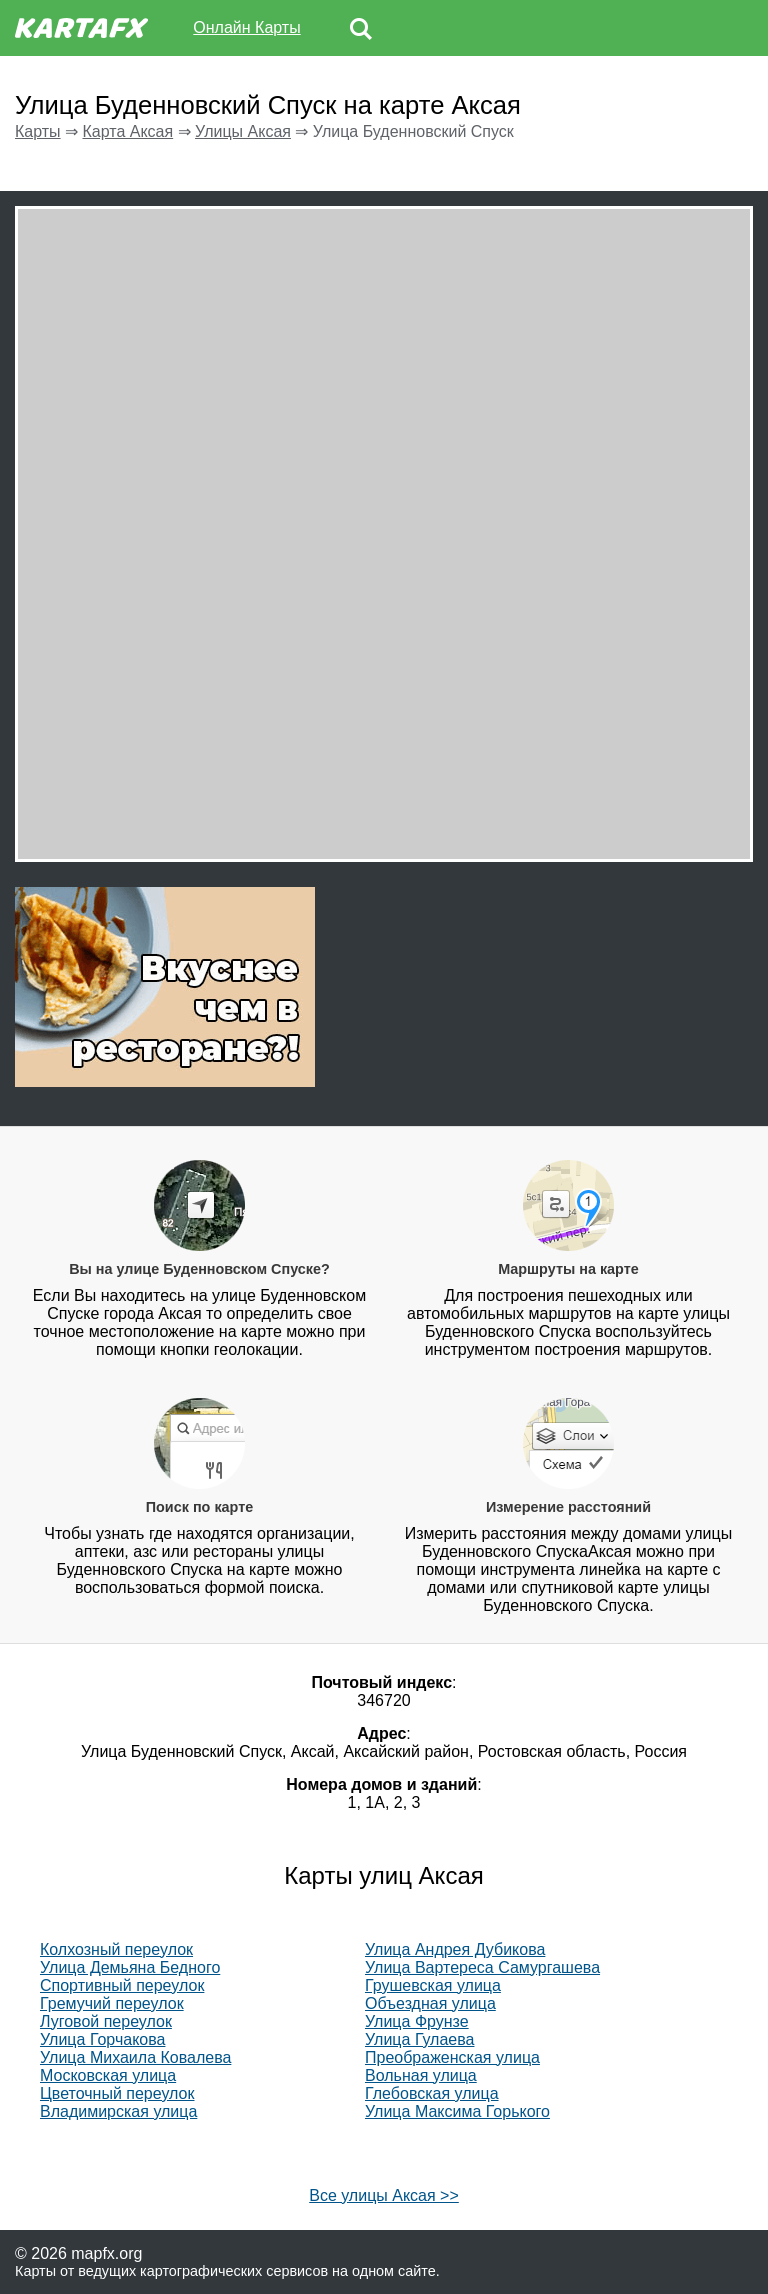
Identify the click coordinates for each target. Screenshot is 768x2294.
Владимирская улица (118, 2111)
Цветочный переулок (117, 2093)
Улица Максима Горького (457, 2111)
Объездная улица (430, 2003)
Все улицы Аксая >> (384, 2195)
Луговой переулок (106, 2021)
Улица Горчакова (102, 2039)
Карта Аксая (127, 131)
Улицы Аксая (243, 131)
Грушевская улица (433, 1985)
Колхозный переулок (116, 1949)
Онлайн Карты (246, 27)
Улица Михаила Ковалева (135, 2057)
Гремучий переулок (112, 2003)
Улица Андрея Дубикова (455, 1949)
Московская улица (108, 2075)
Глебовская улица (432, 2093)
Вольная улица (421, 2075)
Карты (38, 131)
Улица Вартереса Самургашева (482, 1967)
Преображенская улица (452, 2057)
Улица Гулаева (419, 2039)
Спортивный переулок (122, 1985)
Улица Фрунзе (417, 2021)
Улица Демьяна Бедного (130, 1967)
